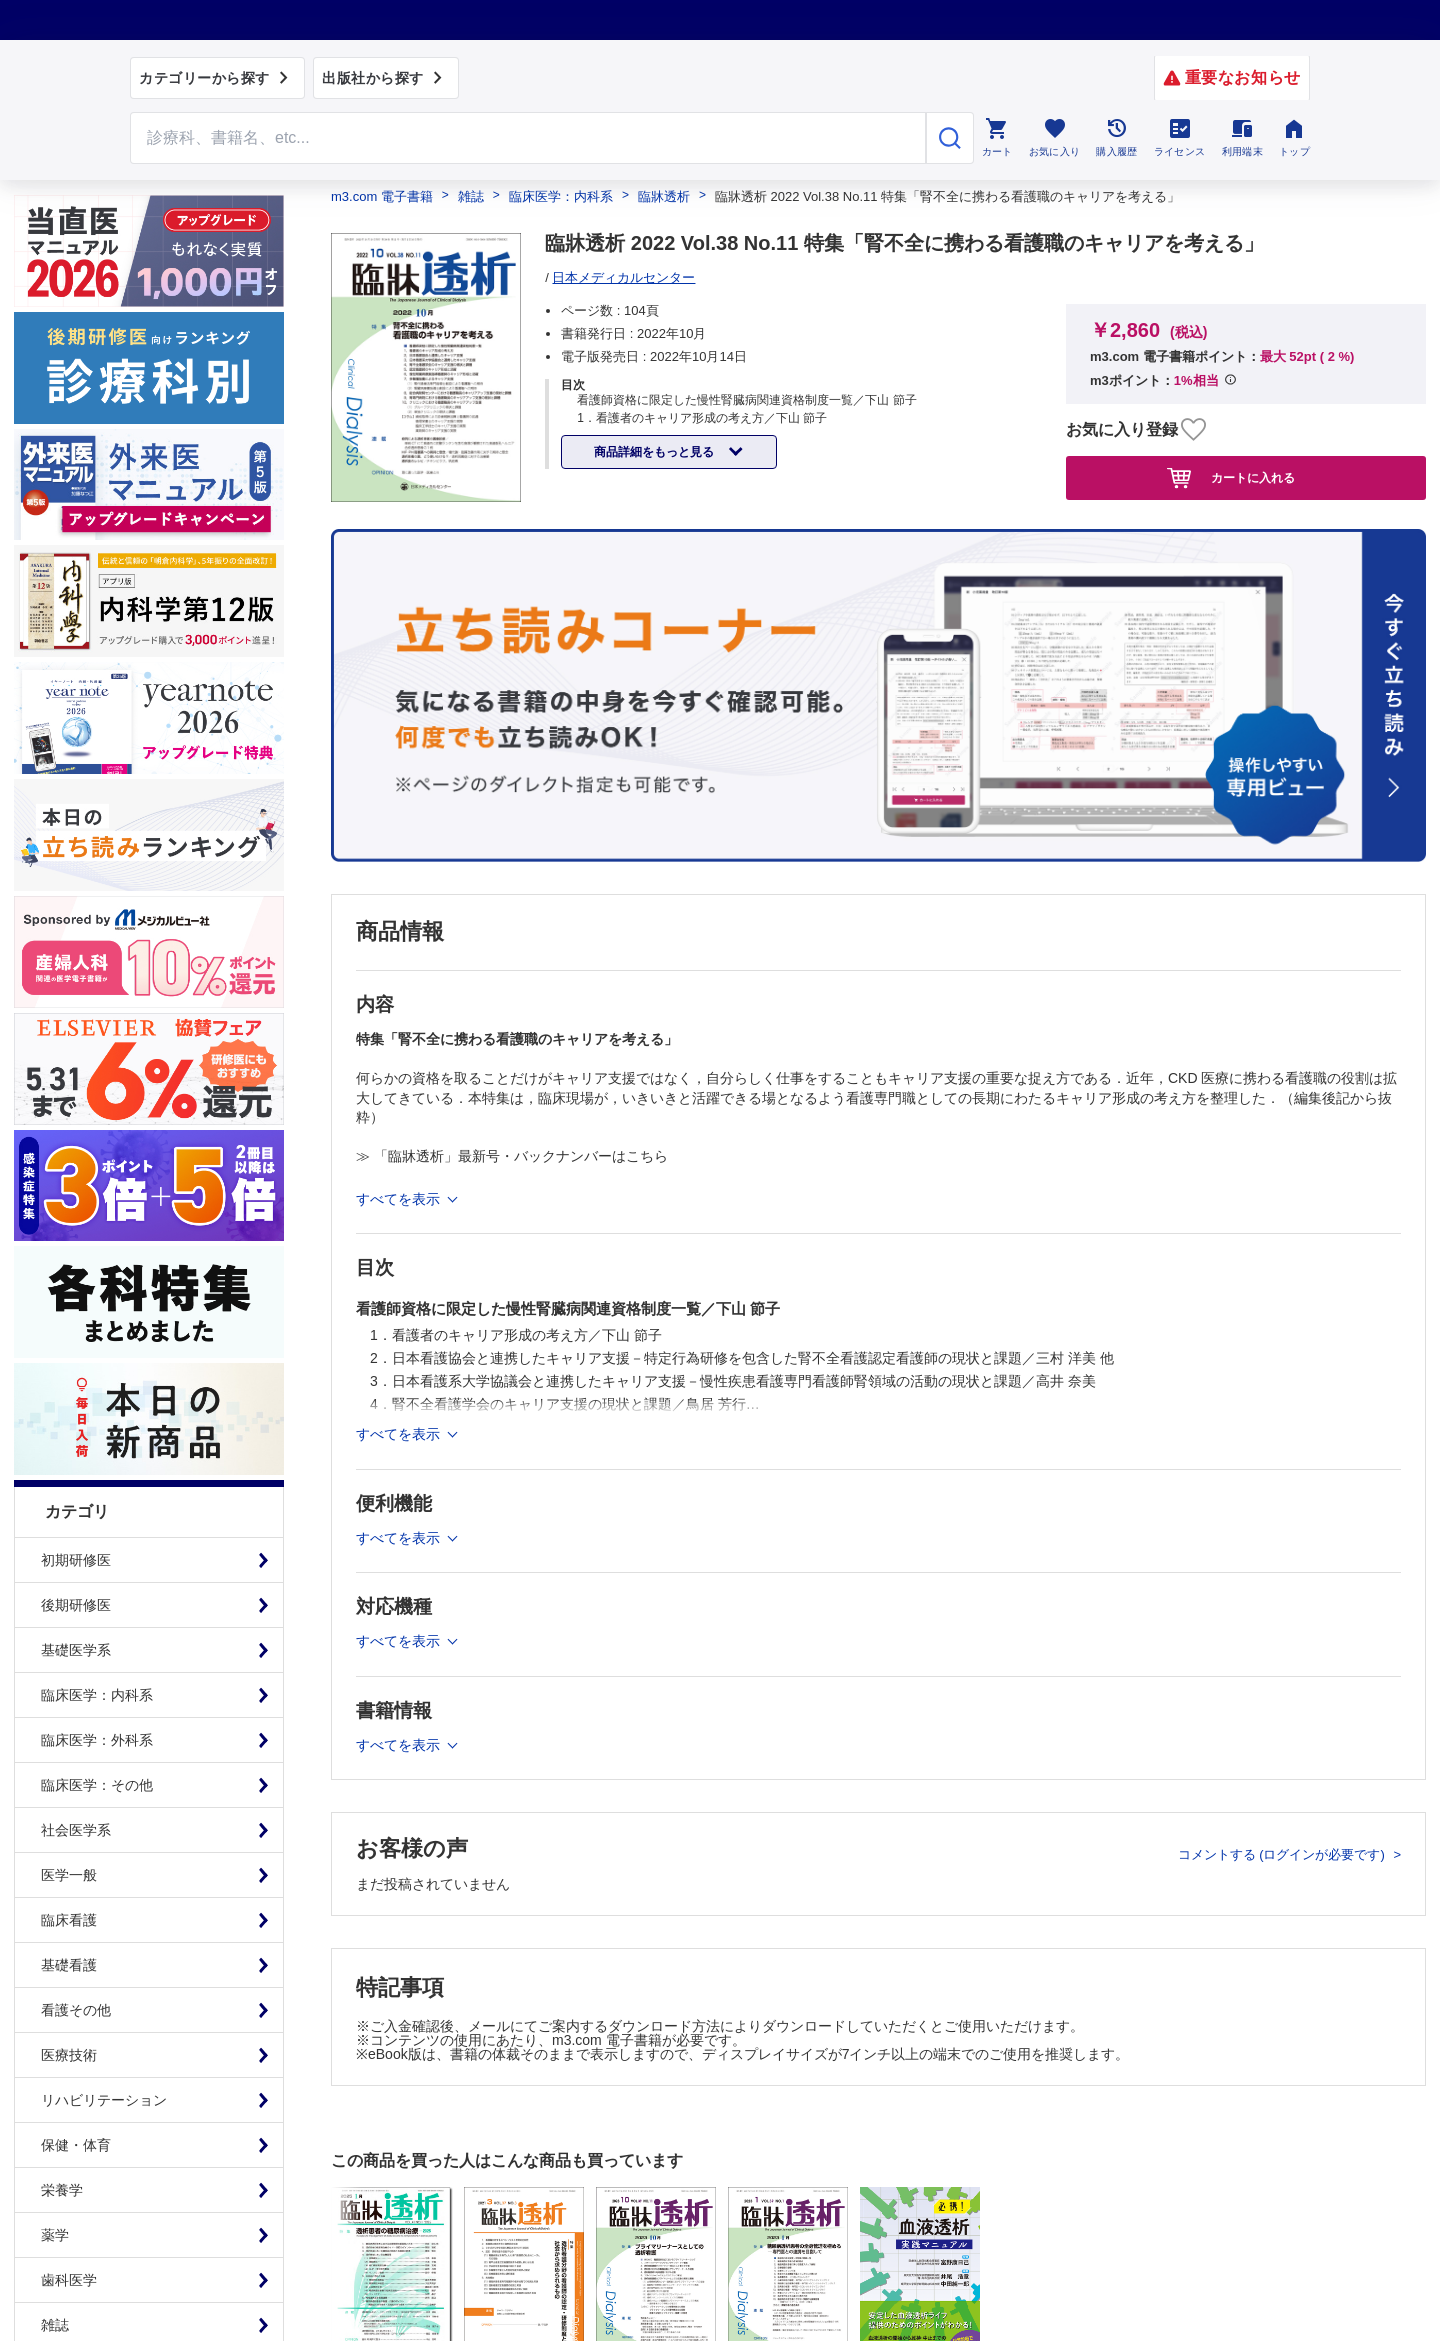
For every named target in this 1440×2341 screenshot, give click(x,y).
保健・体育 (76, 2145)
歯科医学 (69, 2280)
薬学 (55, 2235)
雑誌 (471, 196)
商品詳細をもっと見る (655, 452)
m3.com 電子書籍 (382, 196)
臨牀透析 (664, 196)
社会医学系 (76, 1830)
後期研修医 (76, 1605)
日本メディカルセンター (623, 277)
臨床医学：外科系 (97, 1740)
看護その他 (76, 2010)
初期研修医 (76, 1560)
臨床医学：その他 (97, 1785)
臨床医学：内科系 (97, 1695)
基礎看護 (69, 1965)
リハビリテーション (104, 2100)
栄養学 (62, 2190)
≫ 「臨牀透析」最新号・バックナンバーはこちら (512, 1156)
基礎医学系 (76, 1650)
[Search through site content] (528, 138)
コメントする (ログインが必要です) (1283, 1854)
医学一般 (69, 1875)
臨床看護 (69, 1920)
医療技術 (69, 2055)
